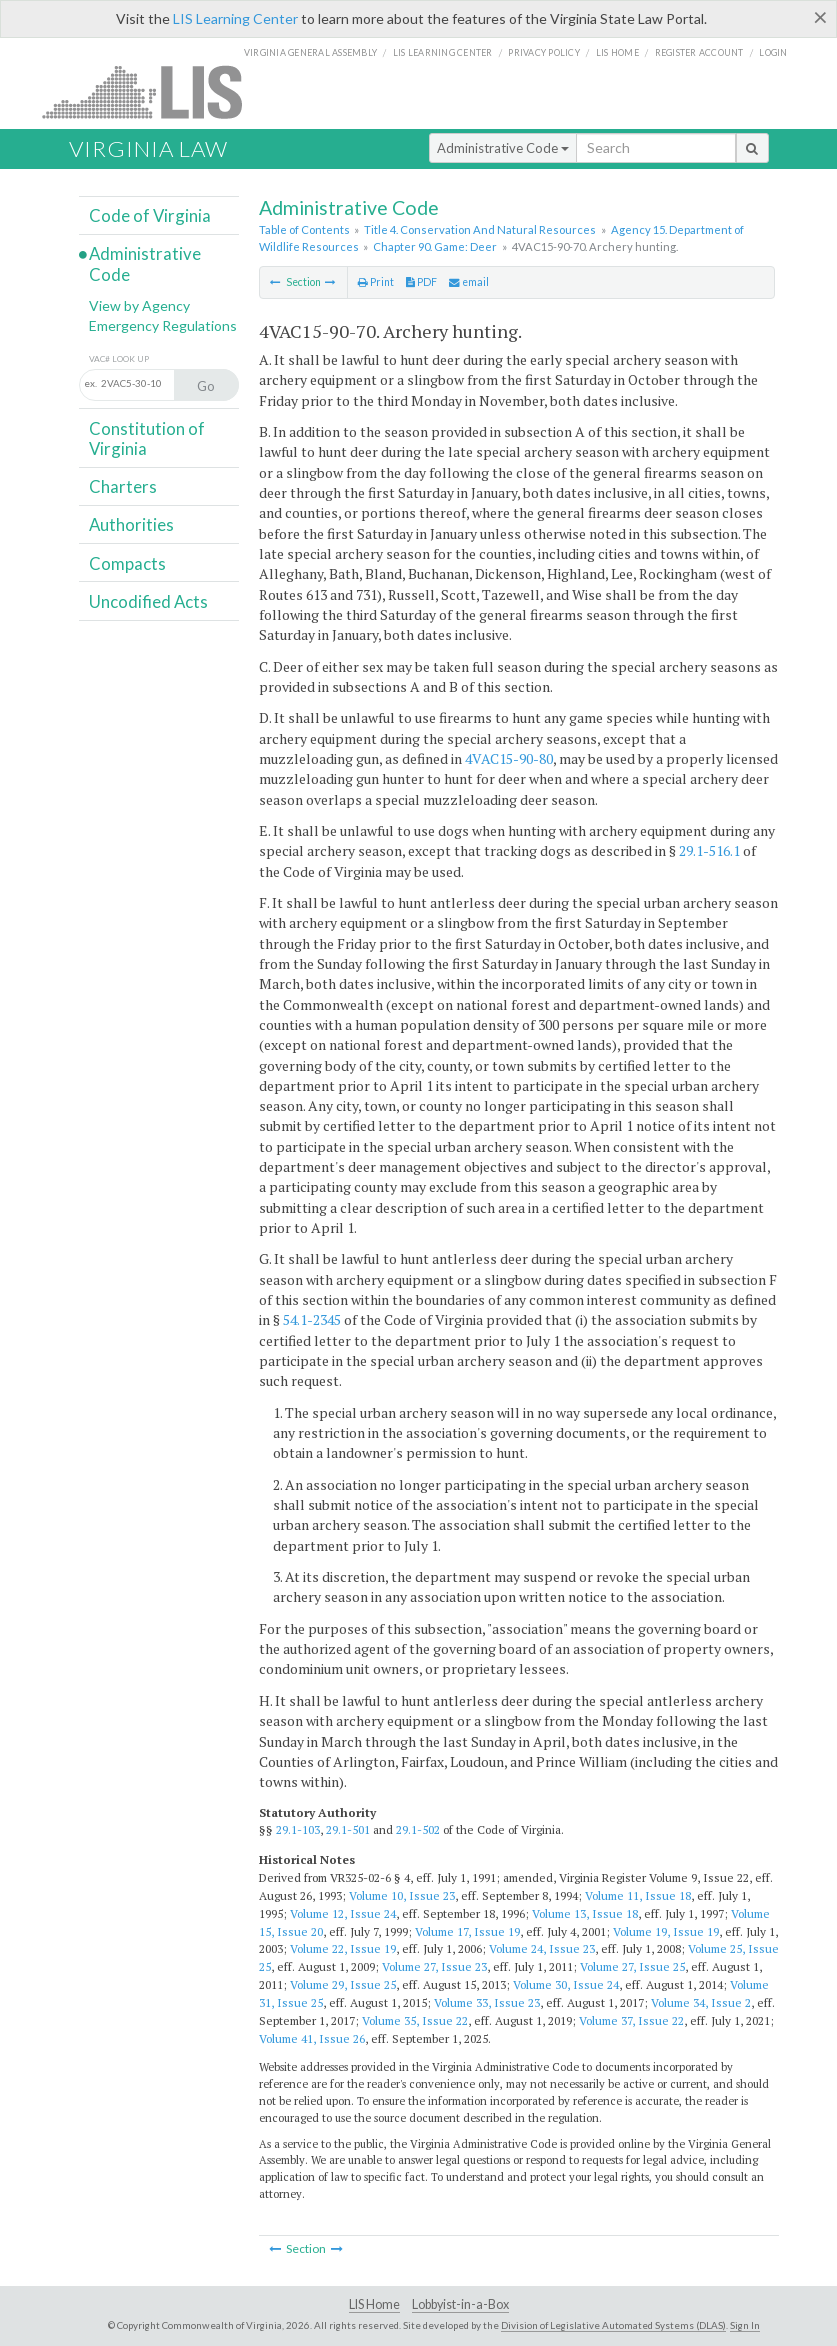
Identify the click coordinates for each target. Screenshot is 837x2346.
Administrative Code (503, 148)
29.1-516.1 (709, 850)
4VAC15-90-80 (509, 758)
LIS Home (374, 2304)
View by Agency (139, 305)
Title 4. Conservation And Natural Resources (480, 229)
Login (773, 52)
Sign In (745, 2325)
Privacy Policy (544, 52)
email (469, 282)
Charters (123, 486)
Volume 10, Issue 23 (402, 1895)
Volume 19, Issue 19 (666, 1931)
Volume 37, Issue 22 (631, 2020)
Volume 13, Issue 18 (585, 1913)
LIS (153, 91)
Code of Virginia (150, 215)
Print (376, 282)
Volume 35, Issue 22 (415, 2020)
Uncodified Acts (148, 601)
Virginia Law (148, 148)
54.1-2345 (312, 1319)
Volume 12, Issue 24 (343, 1913)
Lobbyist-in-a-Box (460, 2304)
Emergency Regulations (163, 325)
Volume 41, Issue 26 (312, 2038)
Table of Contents (304, 229)
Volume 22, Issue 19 (343, 1948)
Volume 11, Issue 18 (638, 1895)
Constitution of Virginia (147, 438)
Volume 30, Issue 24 (566, 1984)
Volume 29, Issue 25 (343, 1984)
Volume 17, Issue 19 (467, 1931)
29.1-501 (348, 1829)
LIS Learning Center (235, 18)
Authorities (131, 524)
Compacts (127, 563)
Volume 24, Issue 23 (542, 1948)
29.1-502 (418, 1829)
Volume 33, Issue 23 (487, 2002)
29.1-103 (298, 1829)
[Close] (820, 17)
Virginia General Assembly (310, 52)
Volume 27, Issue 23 (434, 1966)
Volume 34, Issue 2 (701, 2002)
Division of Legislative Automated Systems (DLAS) (613, 2325)
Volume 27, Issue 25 (632, 1966)
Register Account (699, 52)
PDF (421, 282)
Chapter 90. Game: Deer (435, 246)
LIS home (617, 52)
